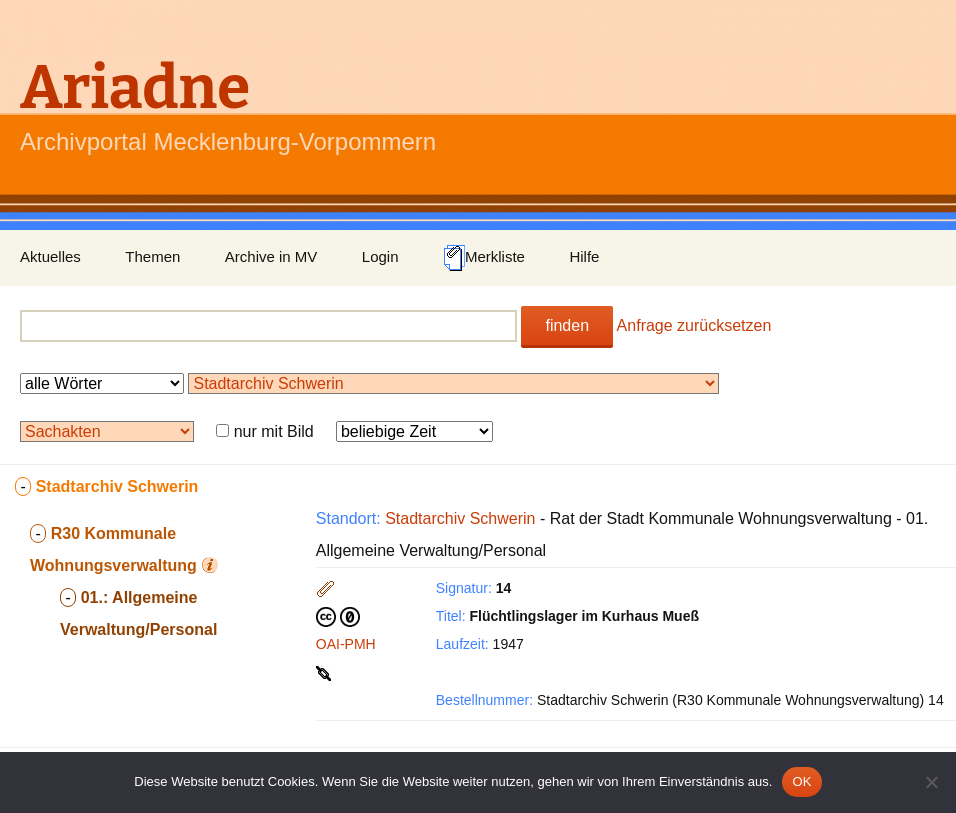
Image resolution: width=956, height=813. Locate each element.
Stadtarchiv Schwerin (460, 518)
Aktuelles (50, 256)
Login (380, 256)
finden (567, 325)
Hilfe (584, 256)
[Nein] (931, 782)
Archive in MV (271, 256)
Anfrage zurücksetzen (694, 325)
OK (801, 781)
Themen (152, 256)
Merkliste (484, 258)
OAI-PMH (346, 644)
